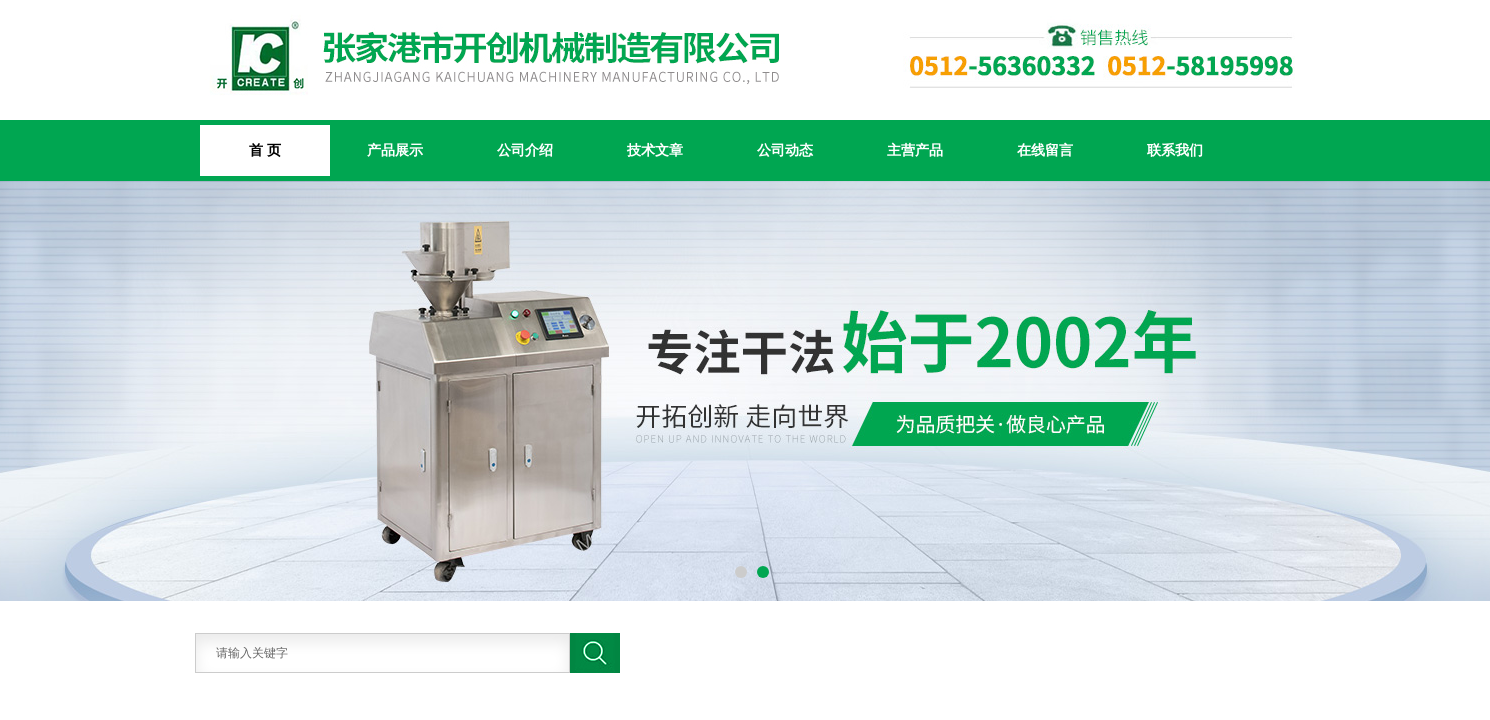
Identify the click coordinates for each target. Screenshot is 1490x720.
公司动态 (785, 150)
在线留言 (1045, 150)
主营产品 (915, 150)
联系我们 (1175, 150)
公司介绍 (525, 150)
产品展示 (395, 150)
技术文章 (655, 150)
